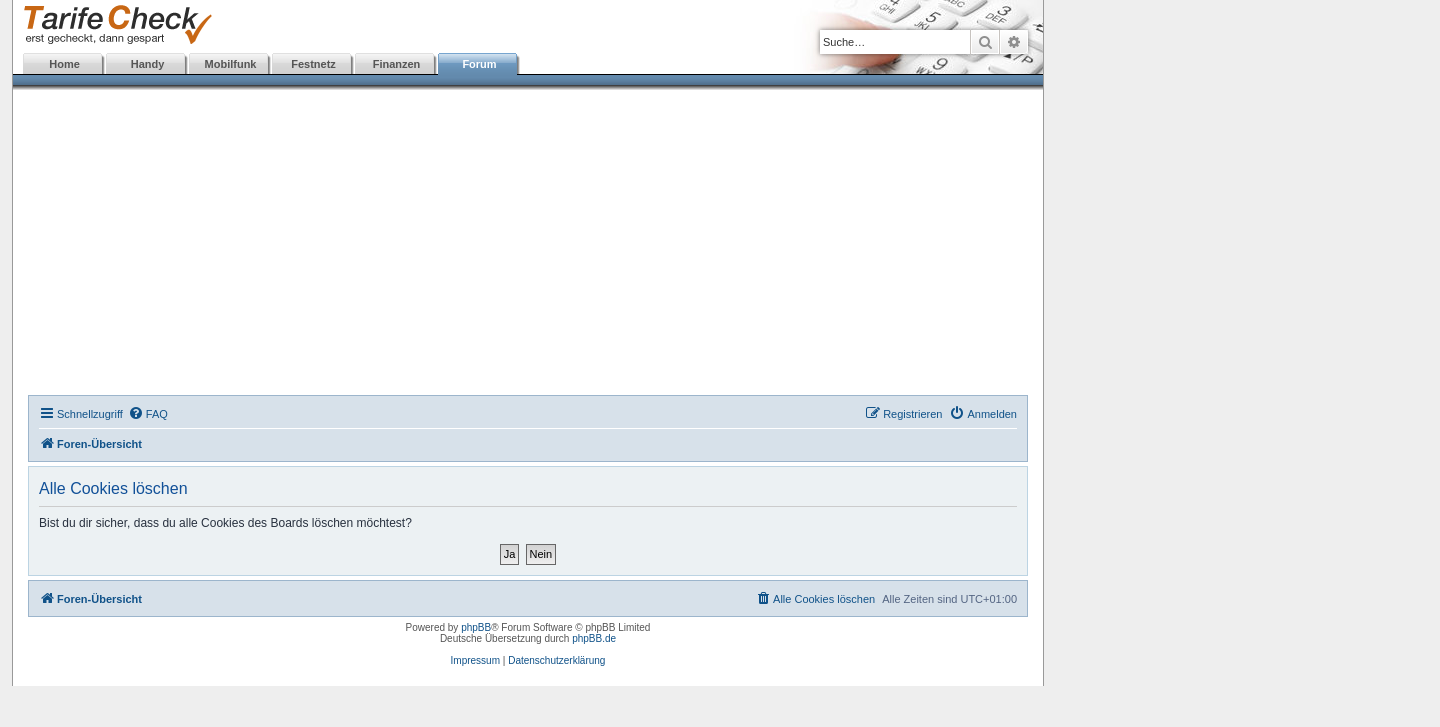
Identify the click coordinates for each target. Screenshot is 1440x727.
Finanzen (397, 64)
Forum (479, 64)
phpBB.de (594, 638)
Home (64, 64)
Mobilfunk (231, 64)
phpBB (476, 627)
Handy (148, 64)
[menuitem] (148, 414)
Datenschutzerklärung (556, 660)
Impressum (475, 660)
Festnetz (313, 64)
